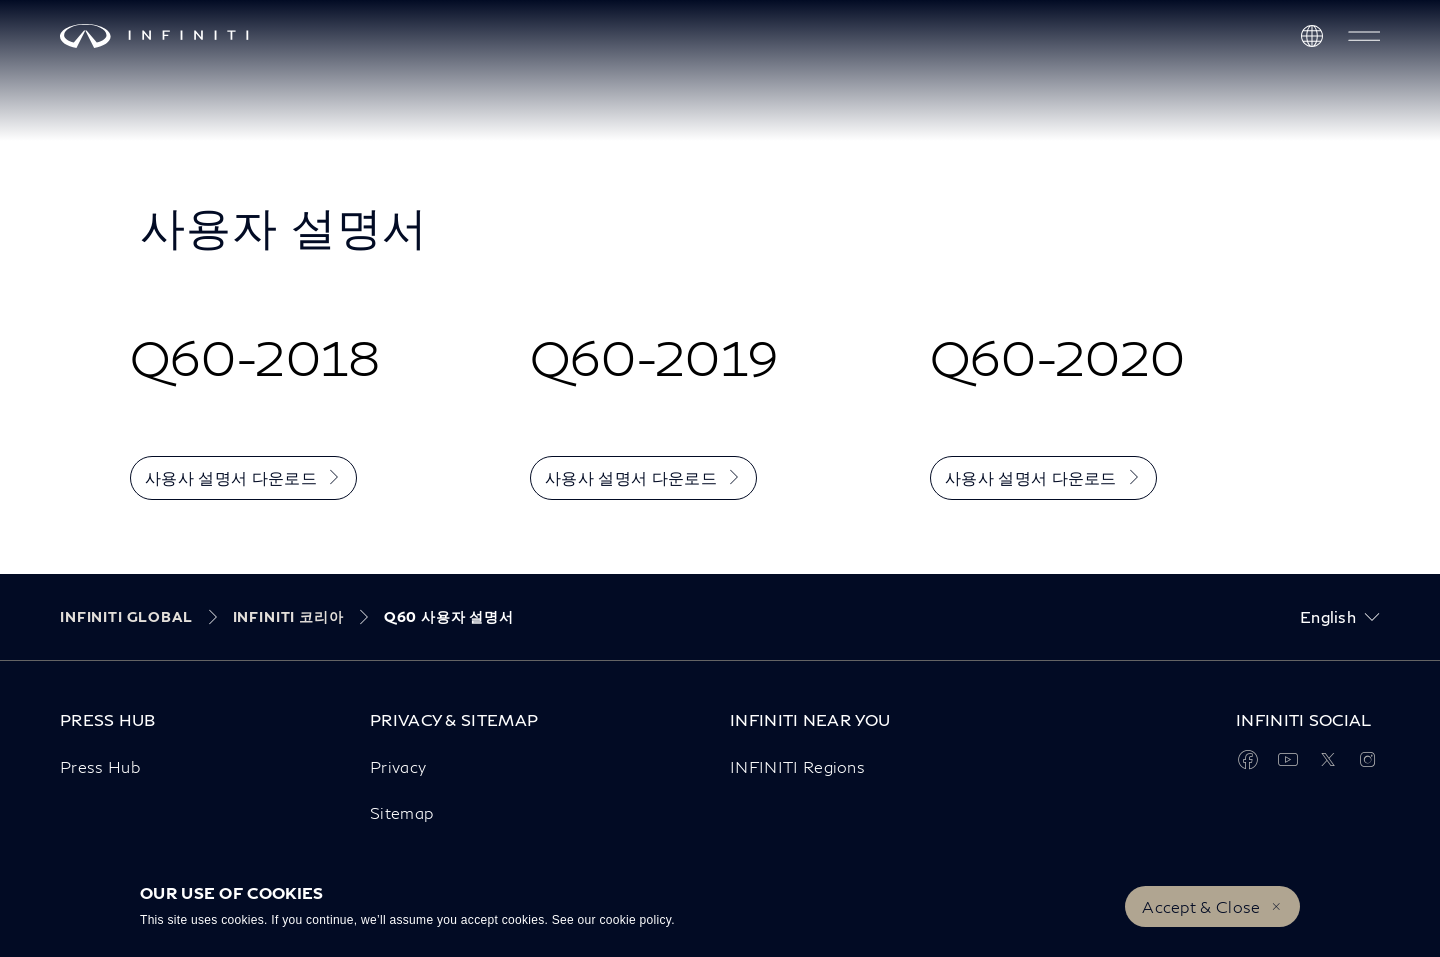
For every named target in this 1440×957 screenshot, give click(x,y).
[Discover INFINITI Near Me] (1312, 36)
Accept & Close (1201, 906)
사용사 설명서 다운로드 (231, 477)
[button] (1364, 36)
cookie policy (635, 920)
